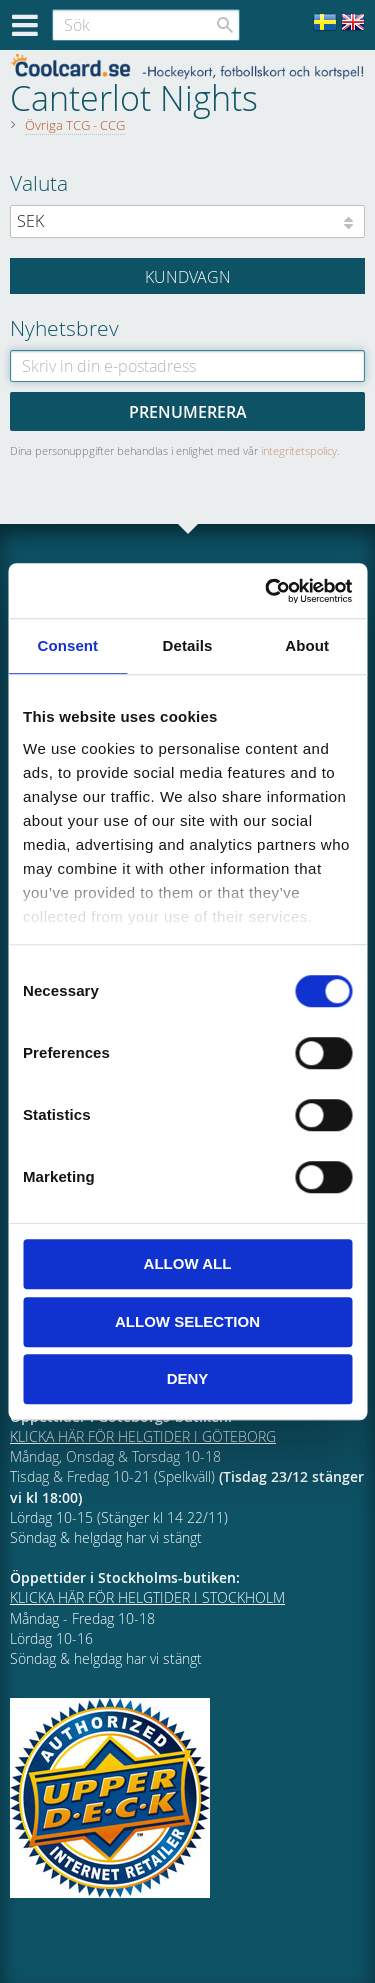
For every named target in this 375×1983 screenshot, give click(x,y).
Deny (188, 1378)
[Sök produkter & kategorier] (146, 25)
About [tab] (307, 645)
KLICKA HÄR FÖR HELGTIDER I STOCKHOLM (147, 1597)
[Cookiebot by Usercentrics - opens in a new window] (267, 591)
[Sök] (225, 25)
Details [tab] (188, 645)
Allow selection (187, 1321)
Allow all (188, 1263)
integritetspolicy (299, 450)
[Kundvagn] (187, 276)
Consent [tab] (67, 645)
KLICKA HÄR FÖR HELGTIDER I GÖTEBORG (143, 1436)
